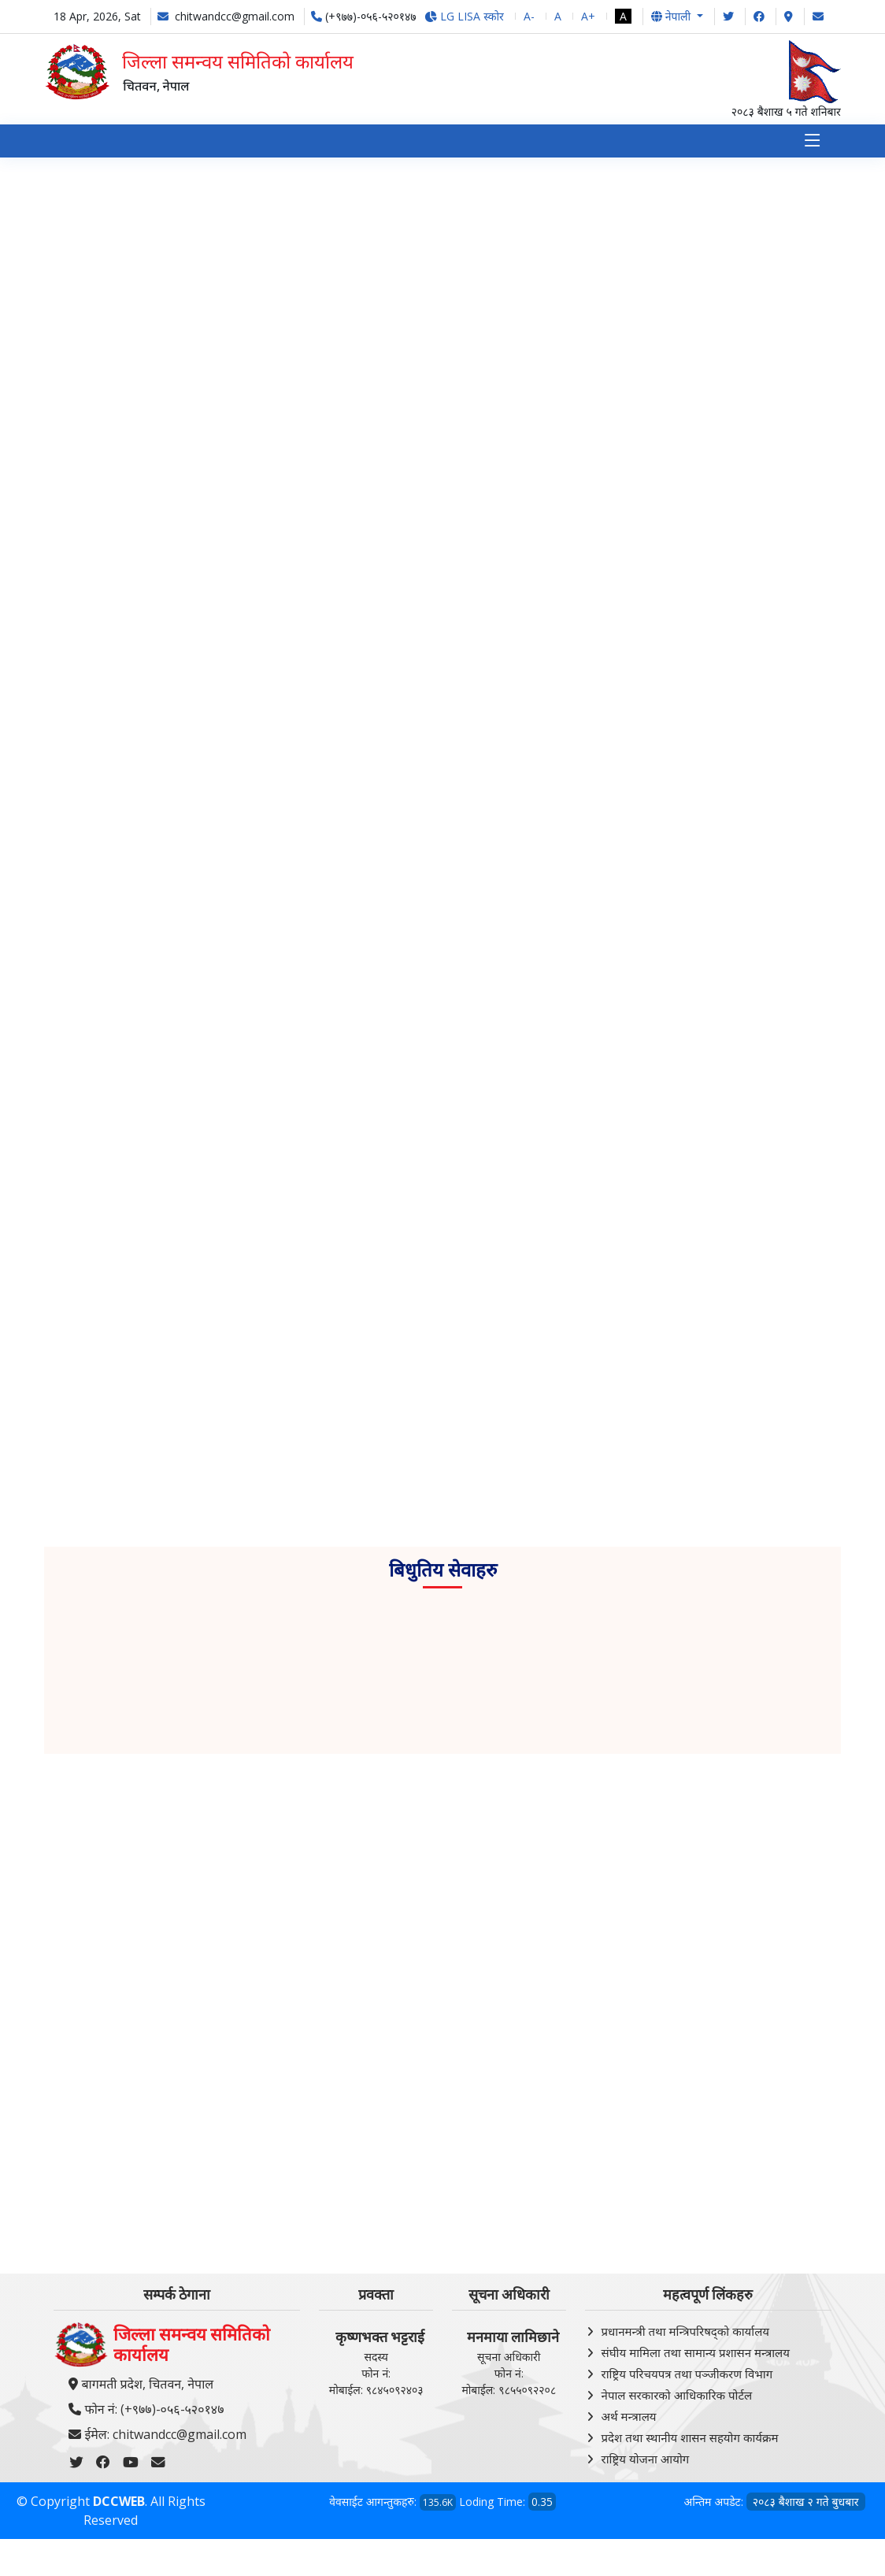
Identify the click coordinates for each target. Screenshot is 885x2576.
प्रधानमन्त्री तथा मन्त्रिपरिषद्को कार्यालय (685, 2331)
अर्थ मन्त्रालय (629, 2416)
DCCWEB (119, 2502)
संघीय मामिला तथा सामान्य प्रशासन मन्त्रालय (696, 2352)
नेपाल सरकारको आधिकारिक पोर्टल (677, 2395)
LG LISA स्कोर (464, 16)
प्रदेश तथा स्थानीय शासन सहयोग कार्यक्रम (690, 2437)
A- (529, 16)
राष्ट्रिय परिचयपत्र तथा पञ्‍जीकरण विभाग (687, 2373)
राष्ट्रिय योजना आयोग (646, 2459)
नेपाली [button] (672, 16)
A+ (588, 16)
